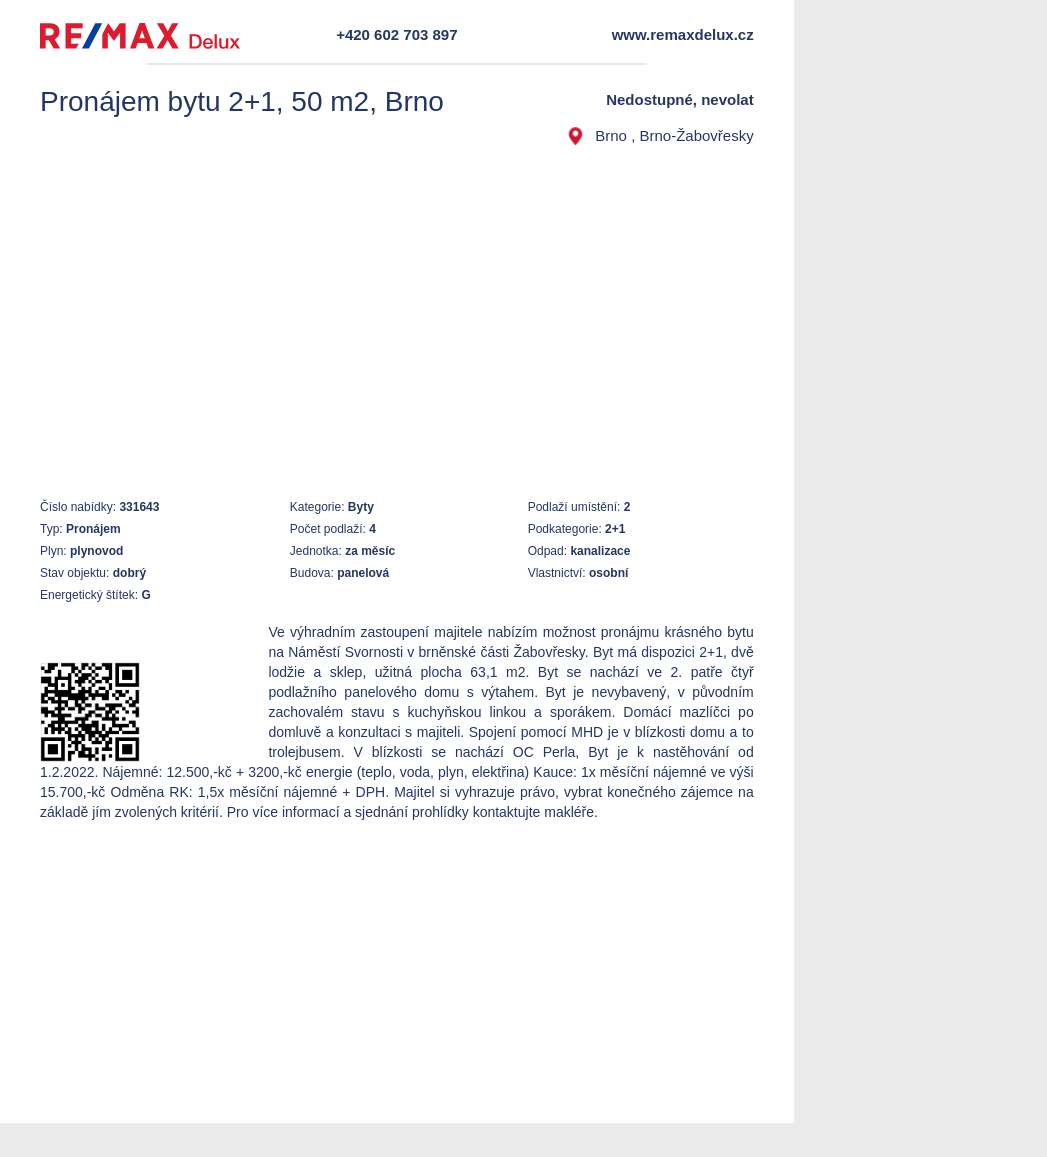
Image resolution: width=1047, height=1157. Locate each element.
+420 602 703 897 (396, 34)
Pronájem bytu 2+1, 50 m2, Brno (242, 101)
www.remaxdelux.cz (683, 34)
